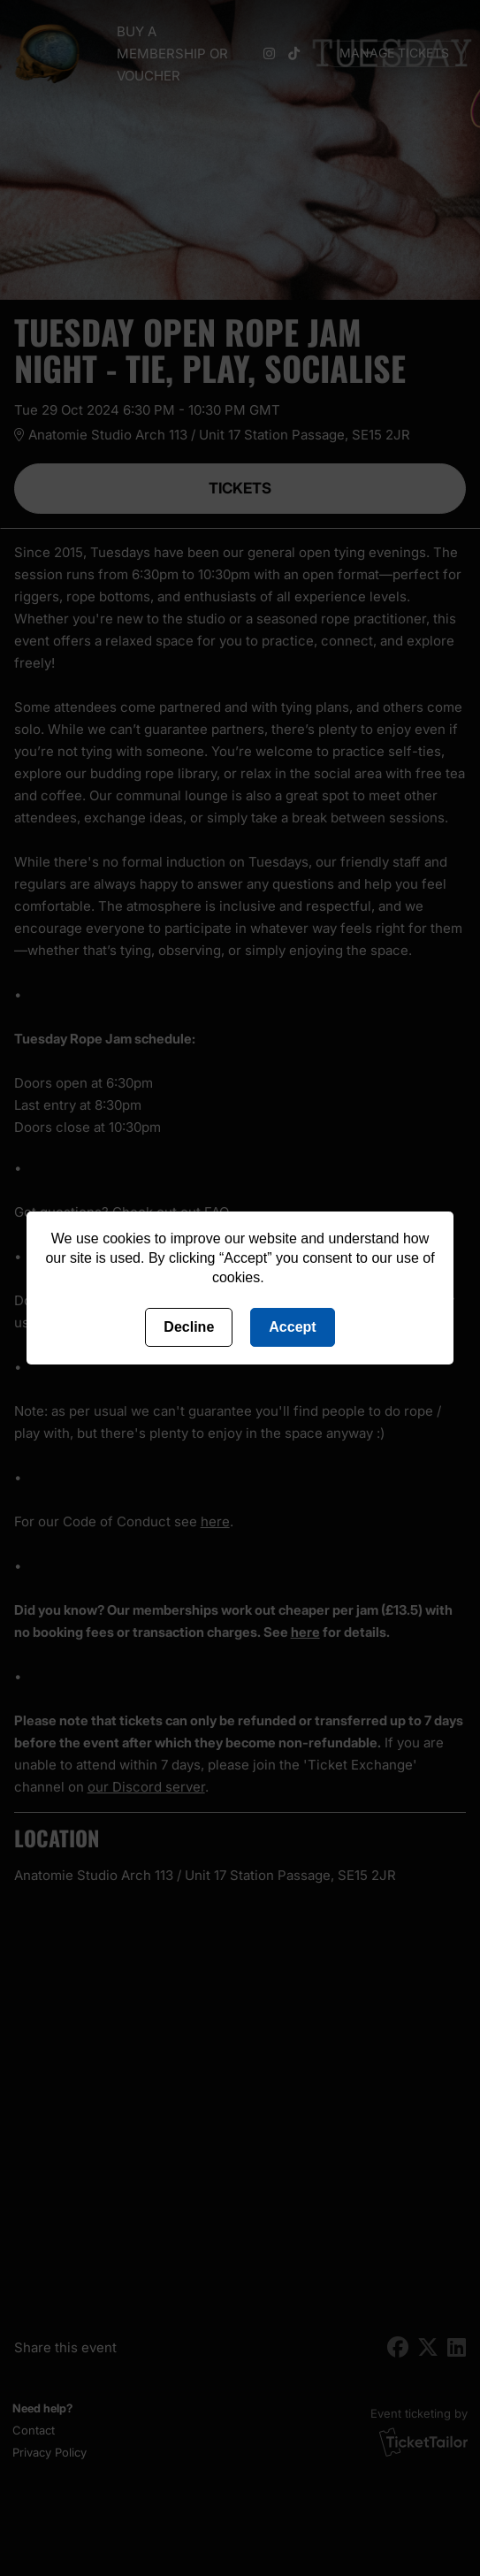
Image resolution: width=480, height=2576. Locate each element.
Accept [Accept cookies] (292, 1326)
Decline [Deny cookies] (189, 1326)
